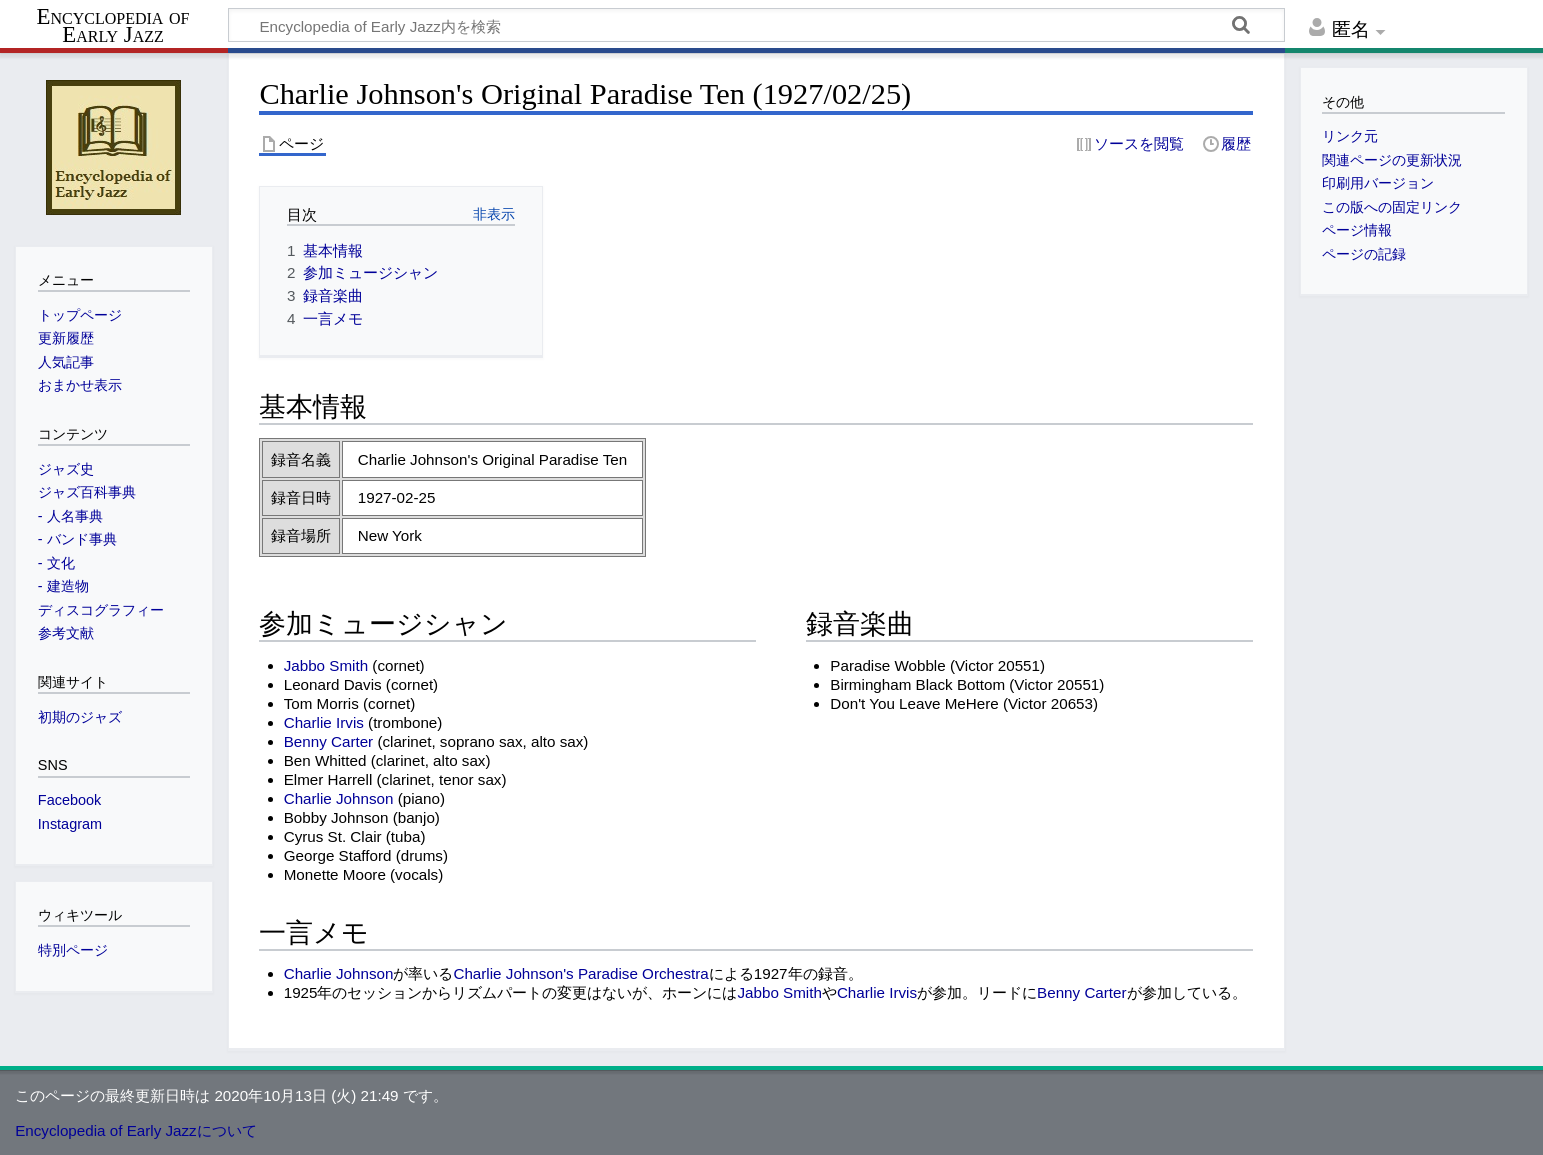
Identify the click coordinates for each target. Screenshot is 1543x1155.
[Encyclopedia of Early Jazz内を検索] (756, 25)
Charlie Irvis (324, 722)
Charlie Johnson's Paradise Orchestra (580, 973)
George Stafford (338, 855)
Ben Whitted (325, 760)
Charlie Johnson (339, 798)
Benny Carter (328, 741)
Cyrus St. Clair (333, 836)
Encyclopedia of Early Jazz (113, 26)
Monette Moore (335, 874)
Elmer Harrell (328, 779)
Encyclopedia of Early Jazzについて (136, 1130)
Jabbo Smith (326, 665)
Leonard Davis (333, 684)
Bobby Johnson (336, 817)
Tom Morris (321, 703)
